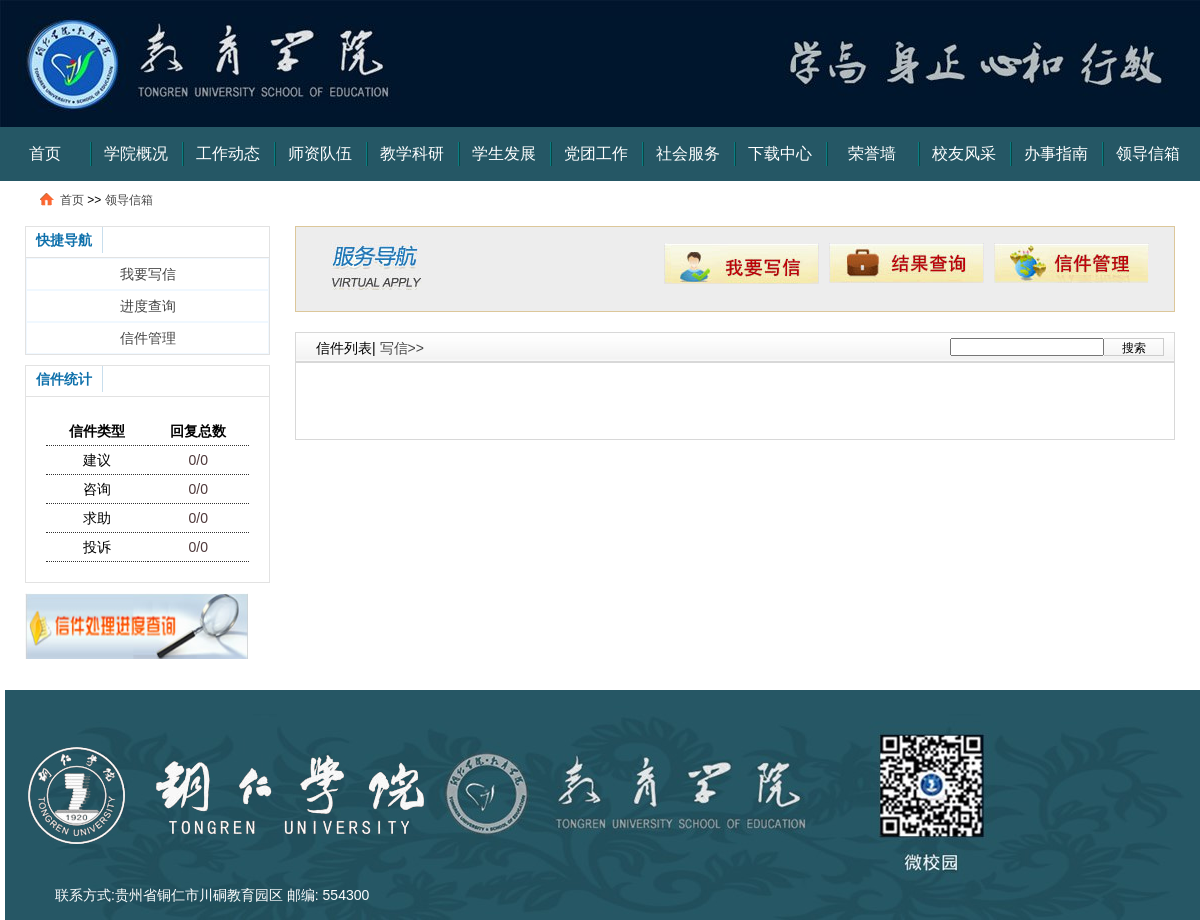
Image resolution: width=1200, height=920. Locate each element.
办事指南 (1056, 153)
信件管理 (148, 338)
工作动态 (228, 153)
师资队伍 (320, 153)
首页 (45, 153)
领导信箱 (1148, 153)
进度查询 (148, 306)
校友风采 (964, 153)
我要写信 (148, 274)
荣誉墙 (872, 153)
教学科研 (412, 153)
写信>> (402, 348)
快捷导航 (64, 240)
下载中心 (780, 153)
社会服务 (688, 153)
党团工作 (596, 153)
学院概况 (136, 153)
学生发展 (504, 153)
